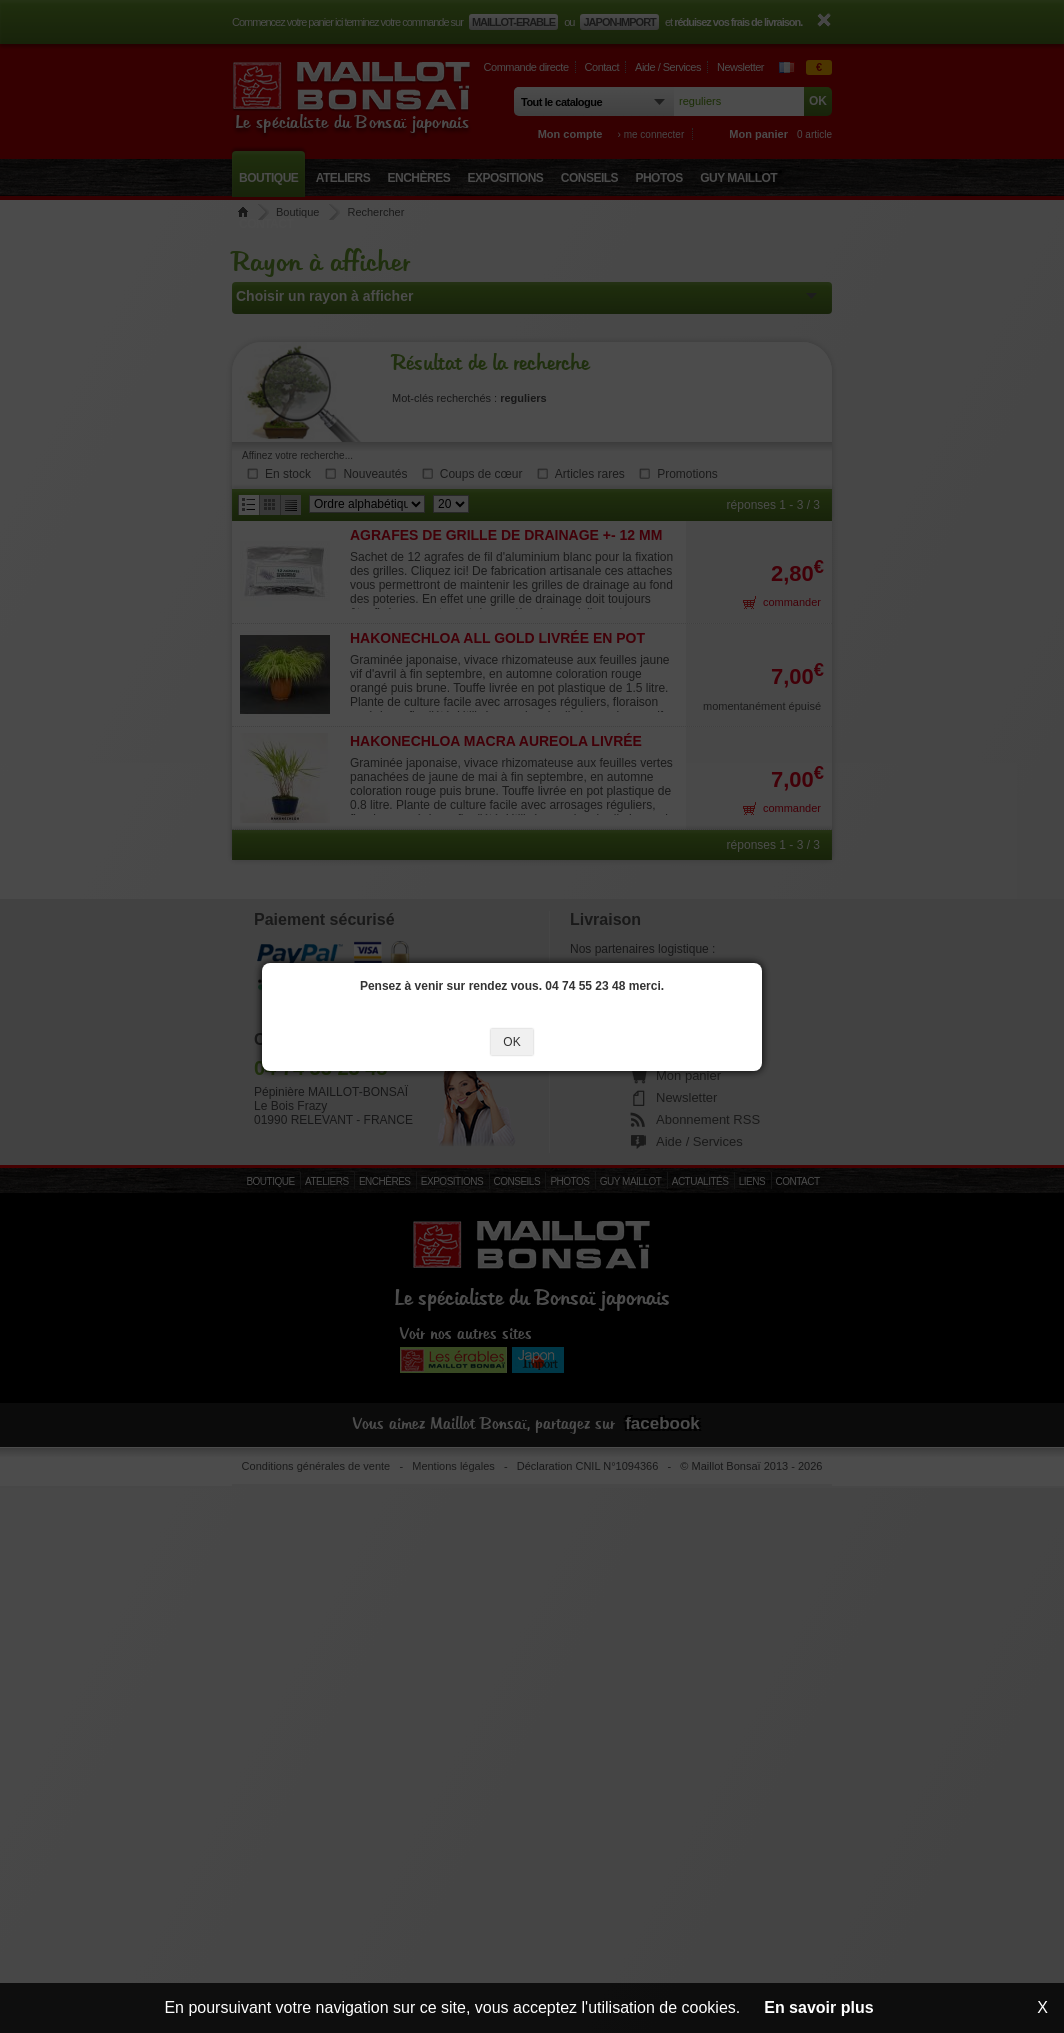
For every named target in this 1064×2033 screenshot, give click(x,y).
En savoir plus (818, 2007)
